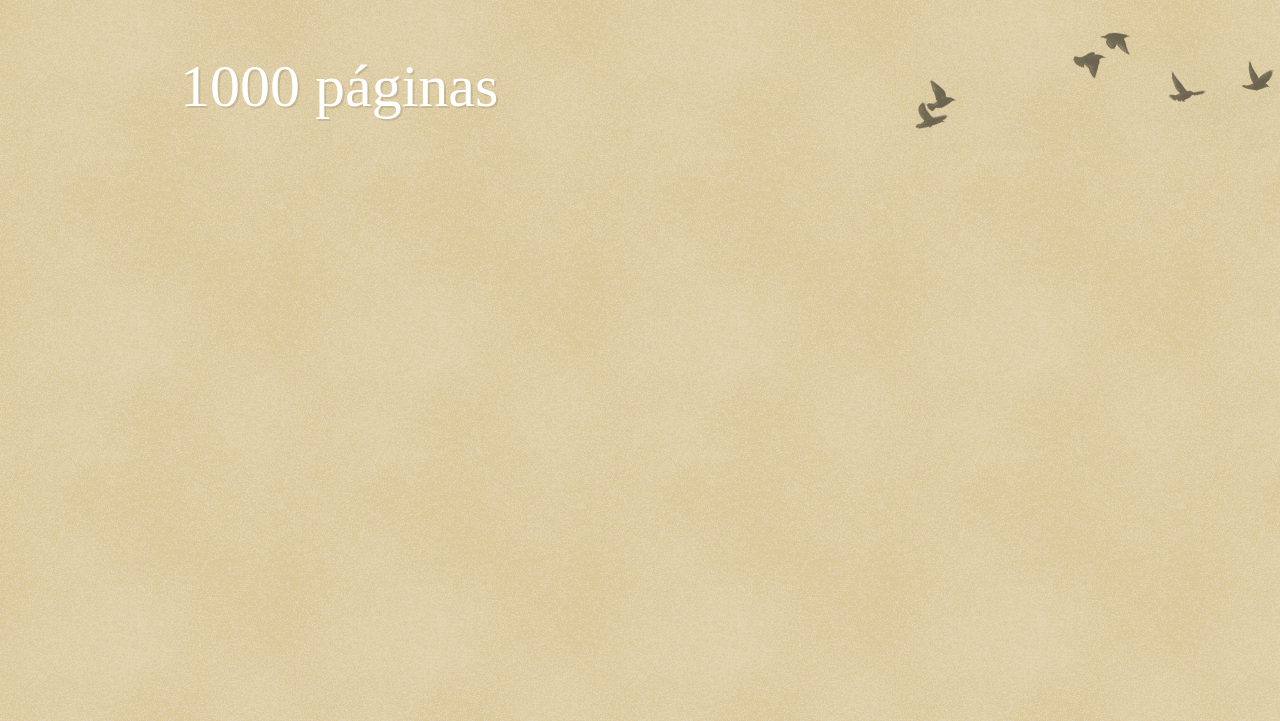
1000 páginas (339, 86)
